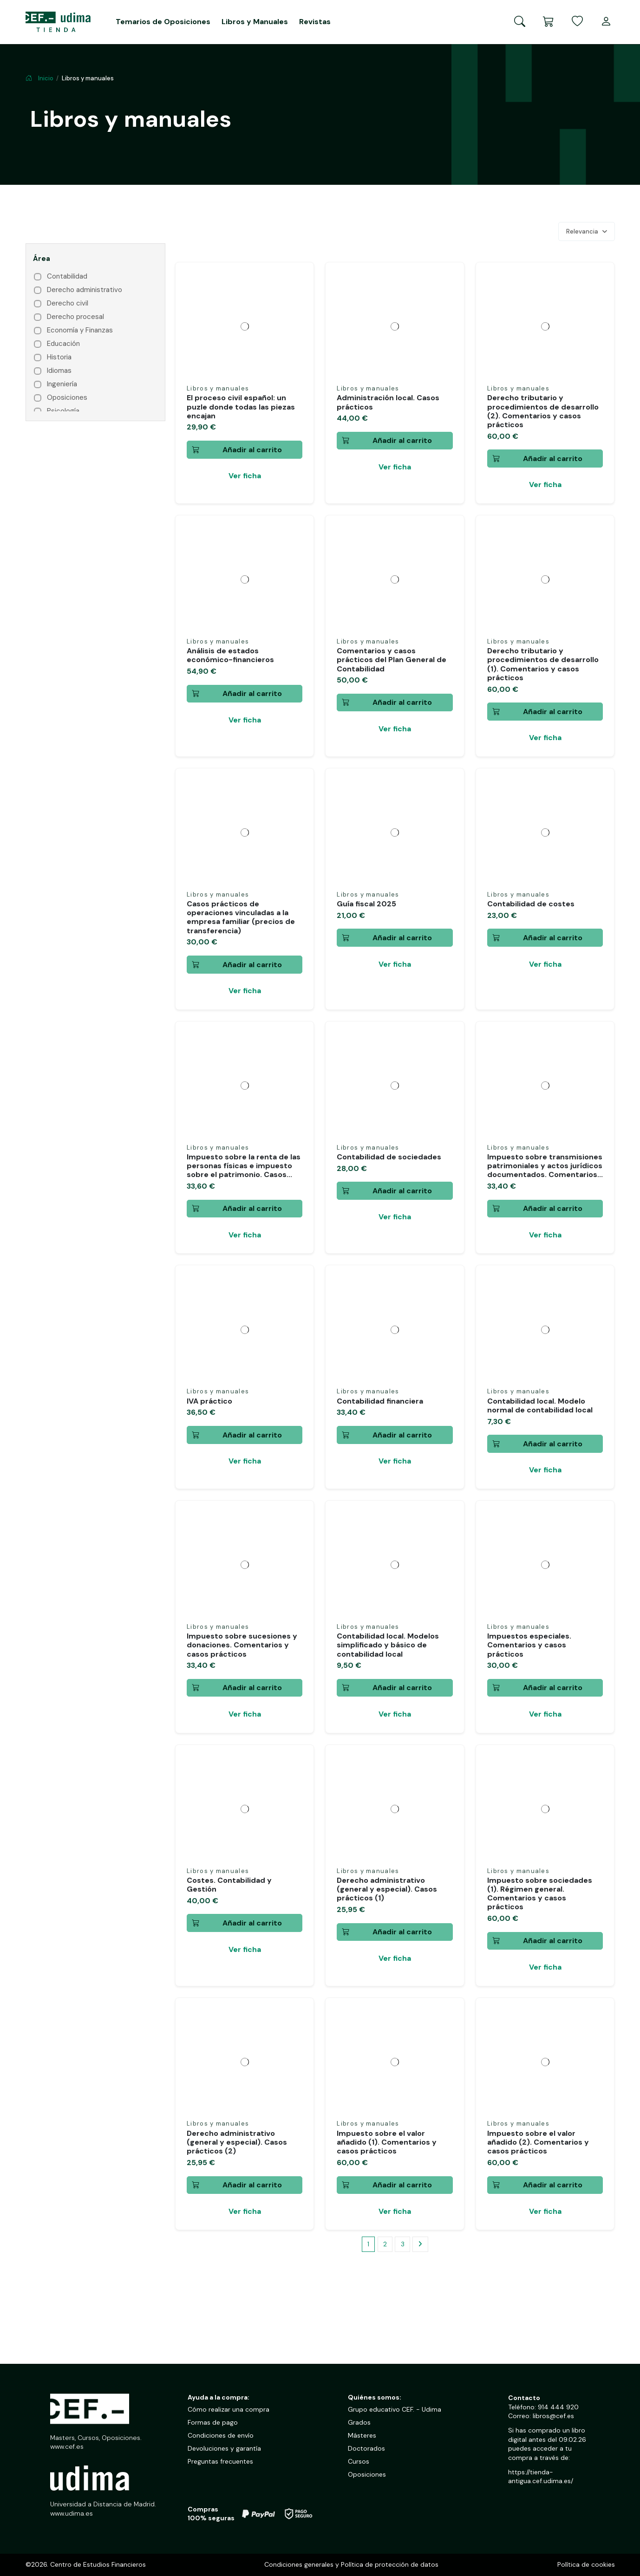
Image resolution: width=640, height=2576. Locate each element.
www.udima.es (71, 2513)
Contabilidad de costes (531, 904)
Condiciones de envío (221, 2435)
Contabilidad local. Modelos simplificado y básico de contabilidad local (388, 1645)
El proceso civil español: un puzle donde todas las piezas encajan (241, 406)
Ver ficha (245, 476)
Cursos (358, 2461)
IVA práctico (209, 1401)
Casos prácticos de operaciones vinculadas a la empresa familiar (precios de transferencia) (241, 917)
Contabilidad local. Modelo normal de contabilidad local (540, 1405)
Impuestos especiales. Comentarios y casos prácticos (529, 1645)
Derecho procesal (75, 316)
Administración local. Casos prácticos (388, 402)
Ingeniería (62, 384)
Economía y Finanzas (80, 330)
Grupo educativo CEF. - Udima (394, 2409)
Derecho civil (67, 303)
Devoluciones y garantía (224, 2448)
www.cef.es (67, 2446)
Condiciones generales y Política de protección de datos (351, 2564)
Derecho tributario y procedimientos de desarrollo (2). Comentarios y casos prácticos (543, 411)
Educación (63, 343)
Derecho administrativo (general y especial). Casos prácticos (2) (237, 2142)
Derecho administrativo (84, 290)
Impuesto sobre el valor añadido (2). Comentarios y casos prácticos (538, 2142)
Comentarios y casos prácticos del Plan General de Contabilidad (391, 659)
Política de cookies (586, 2564)
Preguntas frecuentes (220, 2461)
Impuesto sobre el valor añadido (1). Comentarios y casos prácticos (387, 2142)
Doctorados (366, 2448)
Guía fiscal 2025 (366, 904)
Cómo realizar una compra (228, 2409)
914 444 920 (558, 2407)
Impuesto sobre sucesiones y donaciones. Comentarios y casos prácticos (242, 1645)
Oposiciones (67, 397)
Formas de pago (213, 2422)
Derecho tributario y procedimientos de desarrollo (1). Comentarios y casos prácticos (543, 664)
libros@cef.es (553, 2416)
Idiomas (59, 370)
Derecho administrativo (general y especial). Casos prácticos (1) (387, 1889)
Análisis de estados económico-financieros (230, 655)
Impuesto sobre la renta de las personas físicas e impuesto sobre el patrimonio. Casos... (243, 1165)
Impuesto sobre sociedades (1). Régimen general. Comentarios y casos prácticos (539, 1893)
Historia (59, 357)
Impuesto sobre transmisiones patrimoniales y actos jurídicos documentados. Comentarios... (545, 1165)
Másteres (362, 2435)
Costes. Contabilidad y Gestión (229, 1884)
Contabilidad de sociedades (389, 1157)
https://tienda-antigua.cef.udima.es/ (540, 2476)
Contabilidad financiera (380, 1401)
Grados (359, 2422)
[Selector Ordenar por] (586, 231)
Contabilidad (67, 276)
